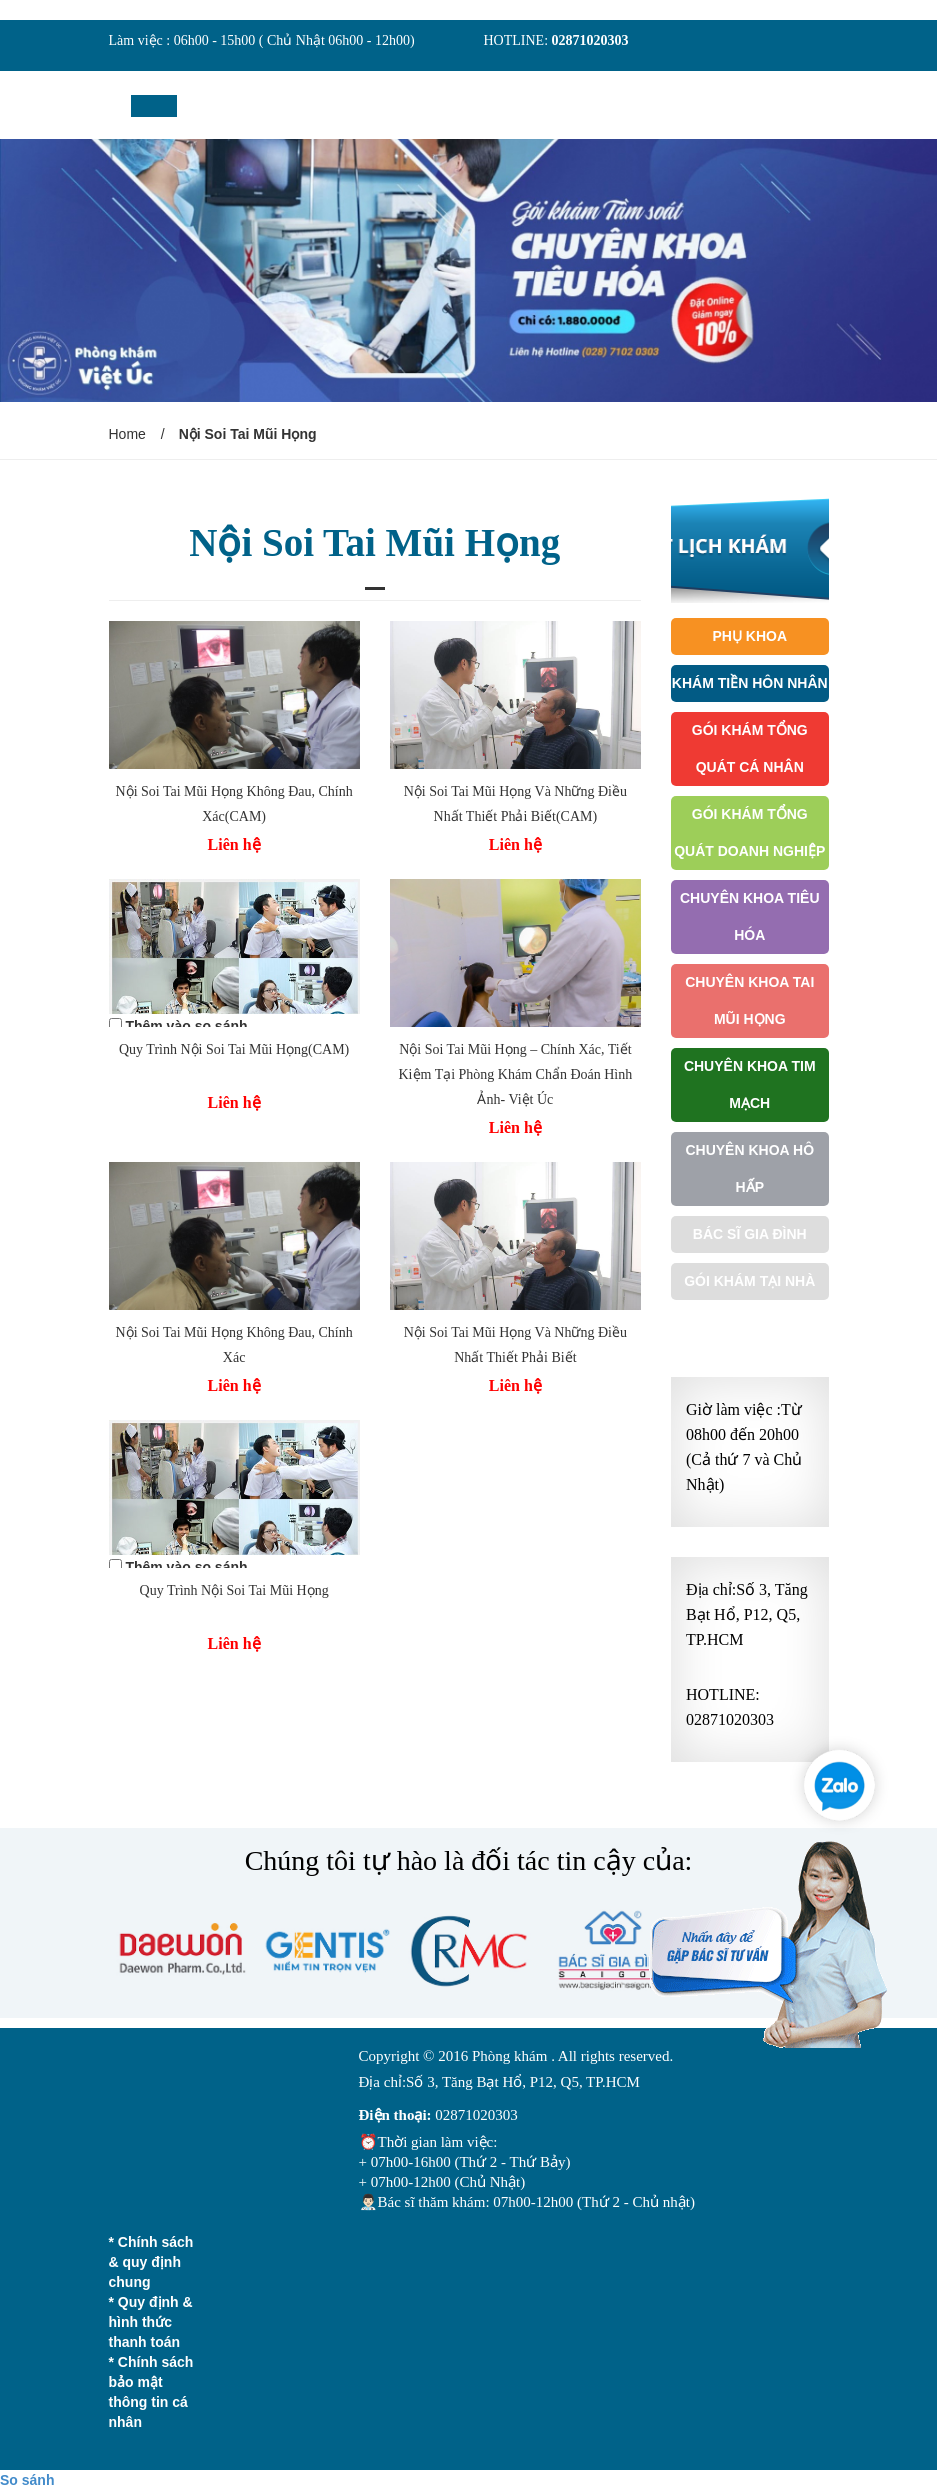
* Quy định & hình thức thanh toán (151, 2322)
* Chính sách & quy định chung (151, 2262)
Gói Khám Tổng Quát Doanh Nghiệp (749, 832)
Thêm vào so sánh (186, 1026)
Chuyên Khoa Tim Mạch (750, 1084)
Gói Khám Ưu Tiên (750, 1328)
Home (127, 434)
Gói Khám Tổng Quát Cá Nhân (750, 748)
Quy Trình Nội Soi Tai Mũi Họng (234, 1590)
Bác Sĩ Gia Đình (750, 1234)
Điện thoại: (395, 2115)
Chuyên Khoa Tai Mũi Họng (749, 1000)
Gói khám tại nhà (749, 1281)
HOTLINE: (518, 40)
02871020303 (590, 40)
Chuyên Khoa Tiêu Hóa (750, 916)
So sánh (27, 2480)
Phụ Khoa (749, 636)
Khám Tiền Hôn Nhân (750, 683)
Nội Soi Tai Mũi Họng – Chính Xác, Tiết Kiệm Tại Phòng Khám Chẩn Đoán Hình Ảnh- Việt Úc (516, 1074)
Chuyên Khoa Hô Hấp (749, 1168)
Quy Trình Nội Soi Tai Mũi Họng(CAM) (234, 1049)
